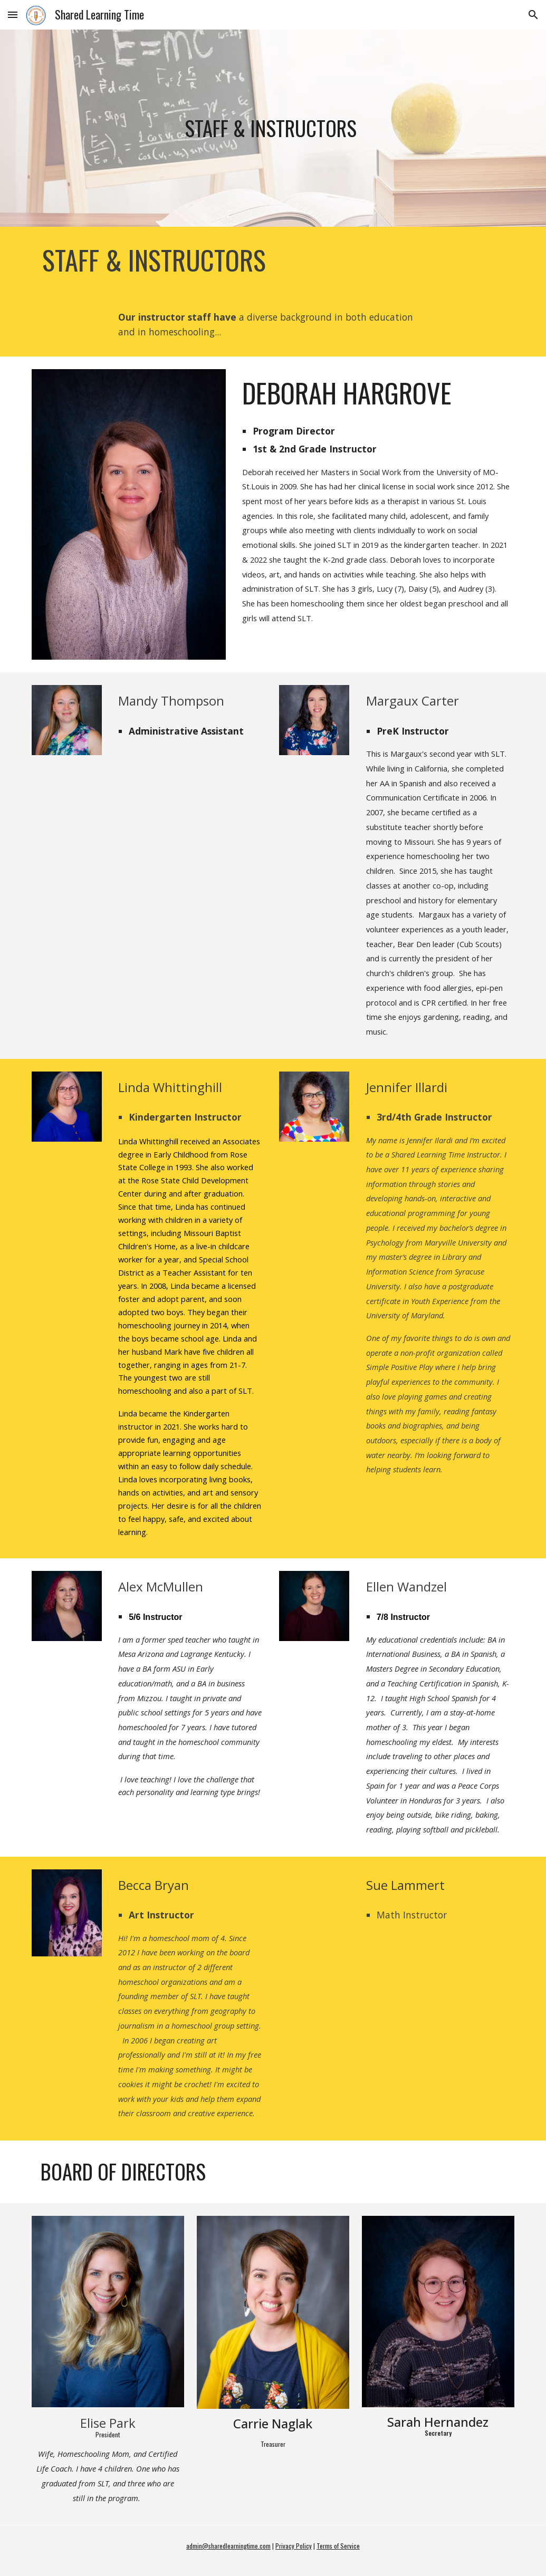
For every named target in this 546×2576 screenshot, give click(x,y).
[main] (273, 128)
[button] (12, 14)
